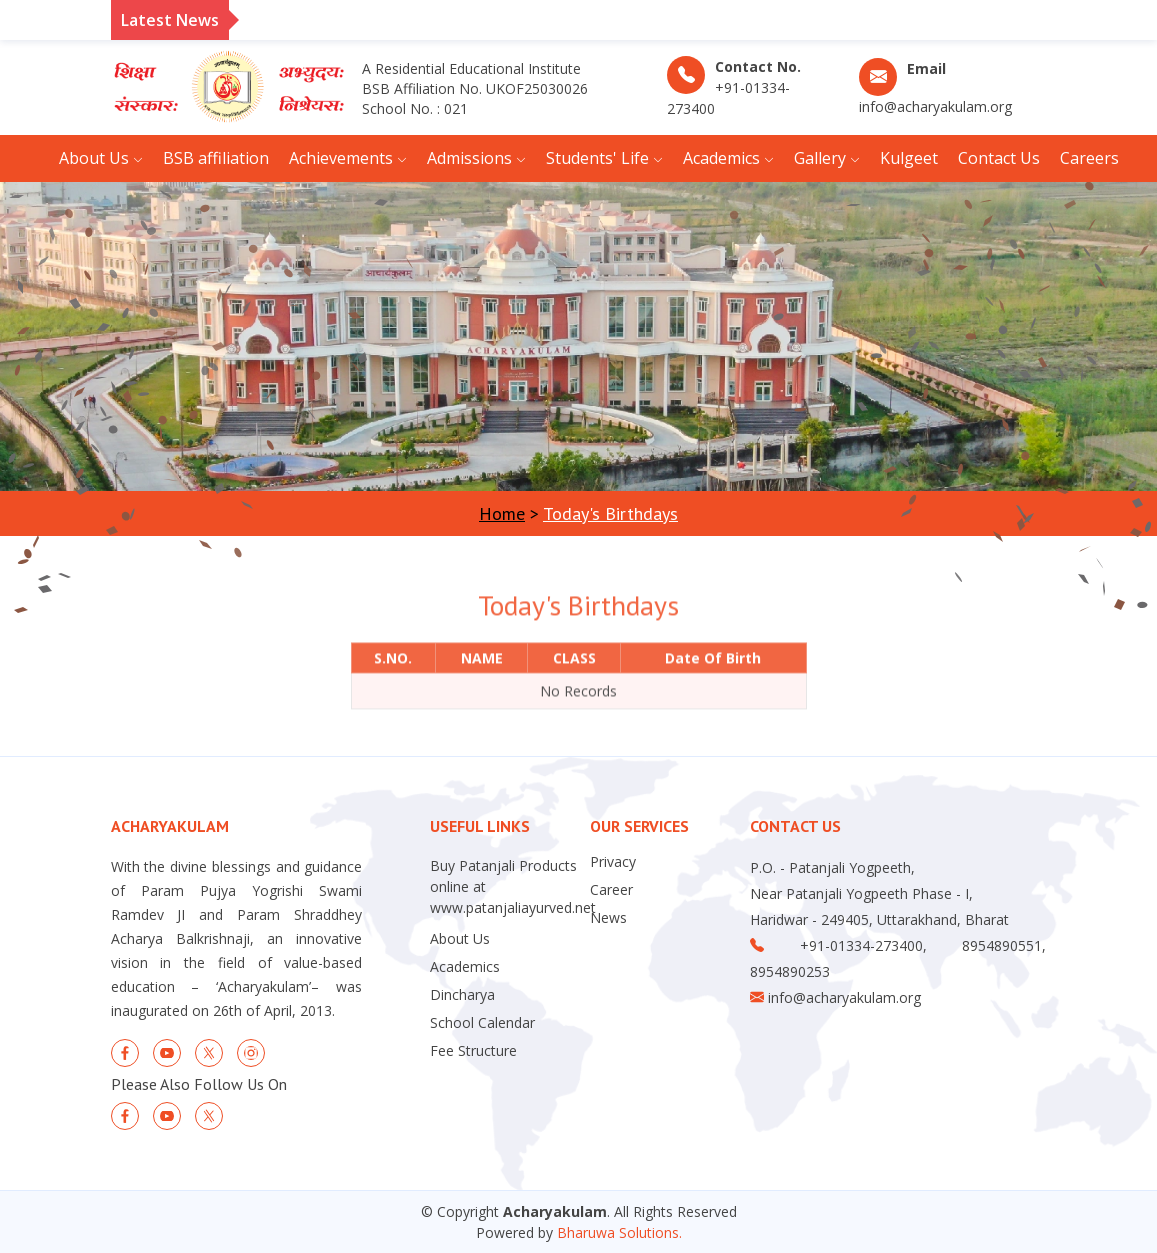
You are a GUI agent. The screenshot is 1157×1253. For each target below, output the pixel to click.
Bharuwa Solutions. (619, 1232)
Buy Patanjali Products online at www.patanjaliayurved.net (513, 886)
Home (502, 513)
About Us (460, 939)
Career (611, 890)
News (608, 918)
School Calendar (482, 1023)
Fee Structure (473, 1051)
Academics (465, 967)
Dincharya (462, 995)
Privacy (613, 862)
